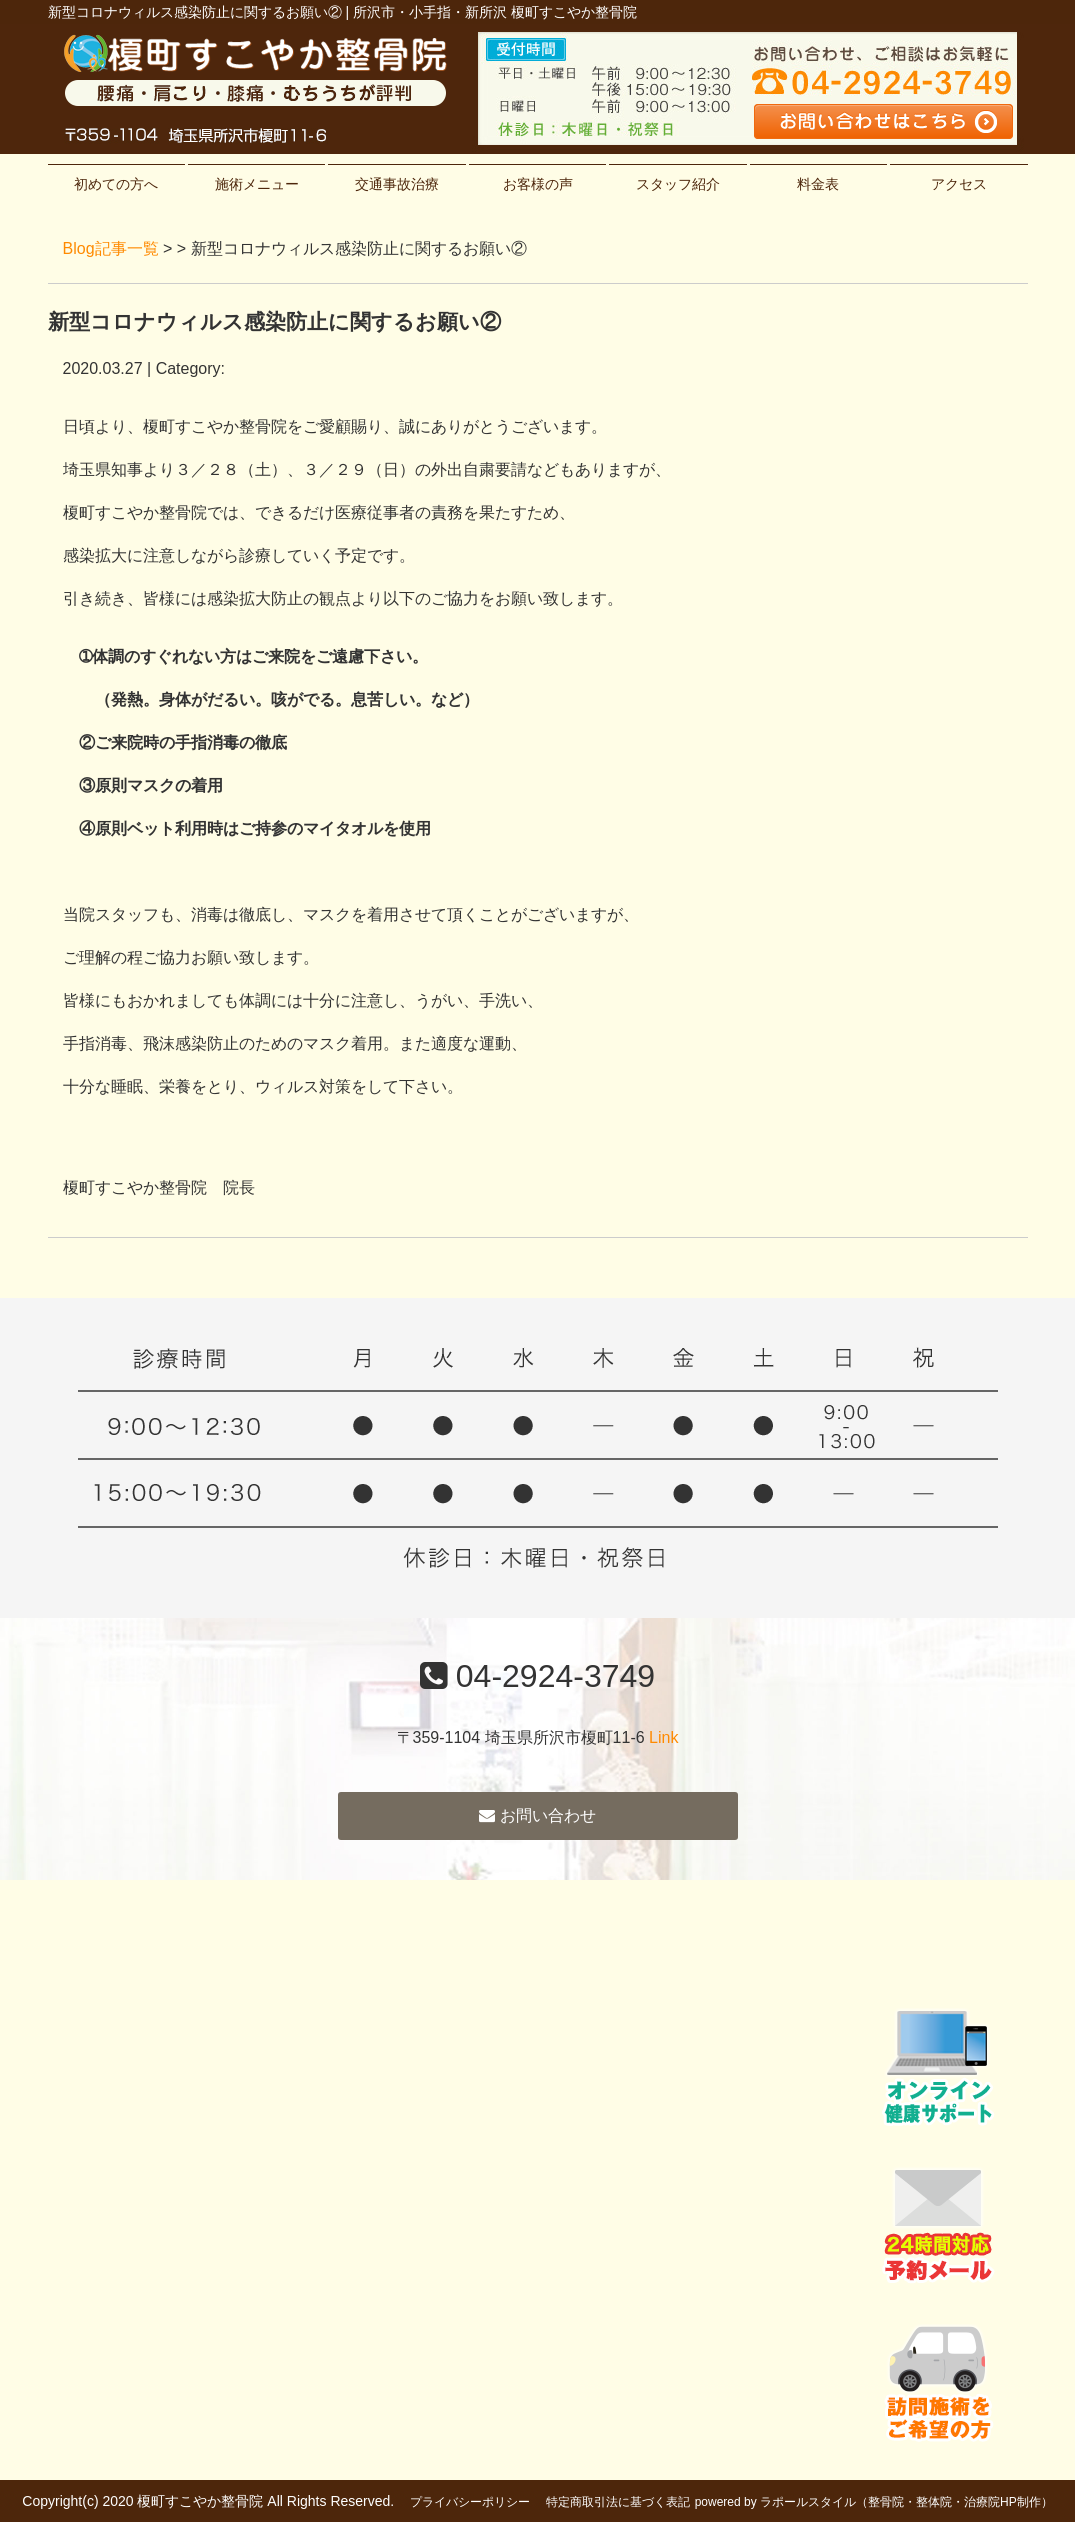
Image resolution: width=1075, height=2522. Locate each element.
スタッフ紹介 (678, 184)
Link (663, 1737)
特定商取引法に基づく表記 (618, 2502)
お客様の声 (538, 184)
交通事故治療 (397, 184)
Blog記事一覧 (111, 248)
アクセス (959, 184)
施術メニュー (257, 184)
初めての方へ (116, 184)
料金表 (818, 184)
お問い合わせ (537, 1815)
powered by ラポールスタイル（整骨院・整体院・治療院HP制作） (874, 2502)
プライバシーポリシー (470, 2502)
